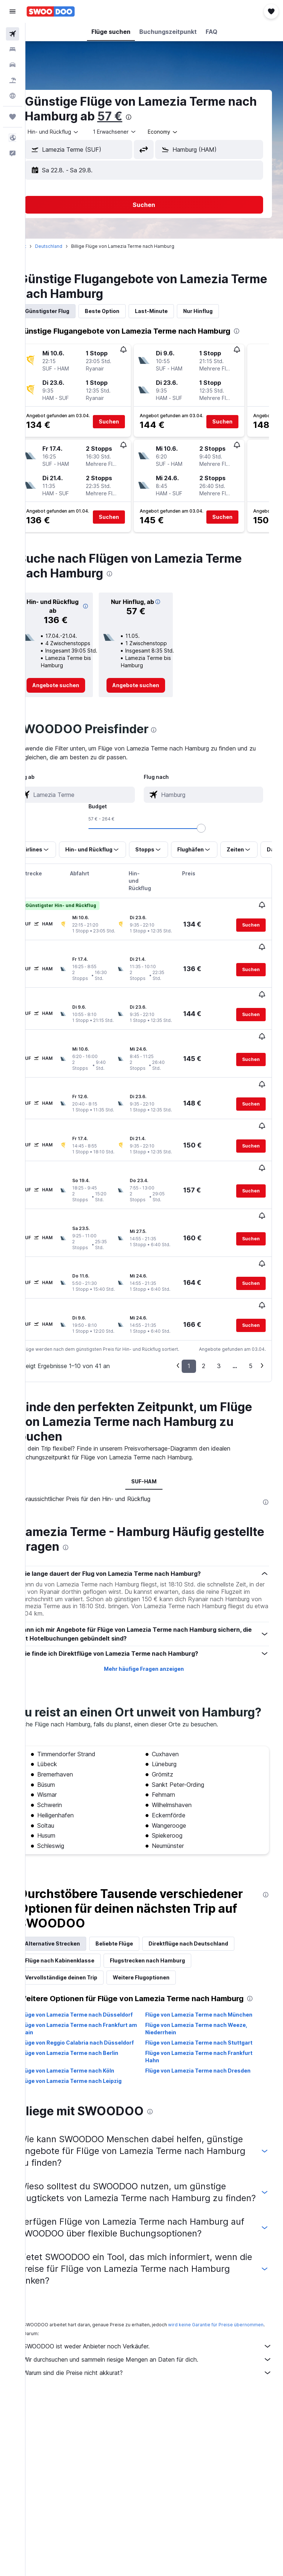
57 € (161, 116)
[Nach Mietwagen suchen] (12, 64)
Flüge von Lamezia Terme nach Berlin (90, 2038)
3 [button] (219, 1311)
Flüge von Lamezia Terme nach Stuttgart (209, 2021)
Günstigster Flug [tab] (68, 311)
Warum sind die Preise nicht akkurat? (158, 2376)
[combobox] (183, 132)
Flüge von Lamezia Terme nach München (209, 1985)
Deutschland (69, 246)
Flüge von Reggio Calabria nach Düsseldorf (82, 2024)
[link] (73, 685)
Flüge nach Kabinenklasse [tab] (80, 1921)
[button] (12, 11)
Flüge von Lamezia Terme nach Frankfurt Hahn (209, 2042)
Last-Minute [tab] (172, 311)
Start (41, 246)
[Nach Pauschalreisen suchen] (12, 80)
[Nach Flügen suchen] (12, 34)
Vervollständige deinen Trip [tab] (82, 1938)
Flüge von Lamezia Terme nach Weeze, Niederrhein (207, 2007)
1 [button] (189, 1311)
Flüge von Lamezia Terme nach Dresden (208, 2056)
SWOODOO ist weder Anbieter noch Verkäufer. (158, 2349)
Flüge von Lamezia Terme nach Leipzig (91, 2066)
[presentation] (180, 117)
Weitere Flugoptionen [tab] (161, 1938)
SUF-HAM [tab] (154, 1427)
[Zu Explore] (12, 95)
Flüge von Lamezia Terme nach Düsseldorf (81, 1989)
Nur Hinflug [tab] (218, 311)
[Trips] (12, 116)
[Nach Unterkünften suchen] (12, 49)
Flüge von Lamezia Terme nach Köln (88, 2056)
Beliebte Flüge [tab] (135, 1904)
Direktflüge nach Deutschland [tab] (209, 1904)
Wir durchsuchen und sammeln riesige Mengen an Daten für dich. (158, 2362)
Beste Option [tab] (122, 311)
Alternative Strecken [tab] (73, 1904)
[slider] (274, 828)
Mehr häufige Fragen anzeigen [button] (154, 1615)
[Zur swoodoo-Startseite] (51, 11)
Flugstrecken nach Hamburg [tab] (168, 1921)
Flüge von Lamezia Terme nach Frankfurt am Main (94, 2007)
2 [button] (203, 1311)
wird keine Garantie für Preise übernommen (91, 2328)
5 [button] (250, 1311)
